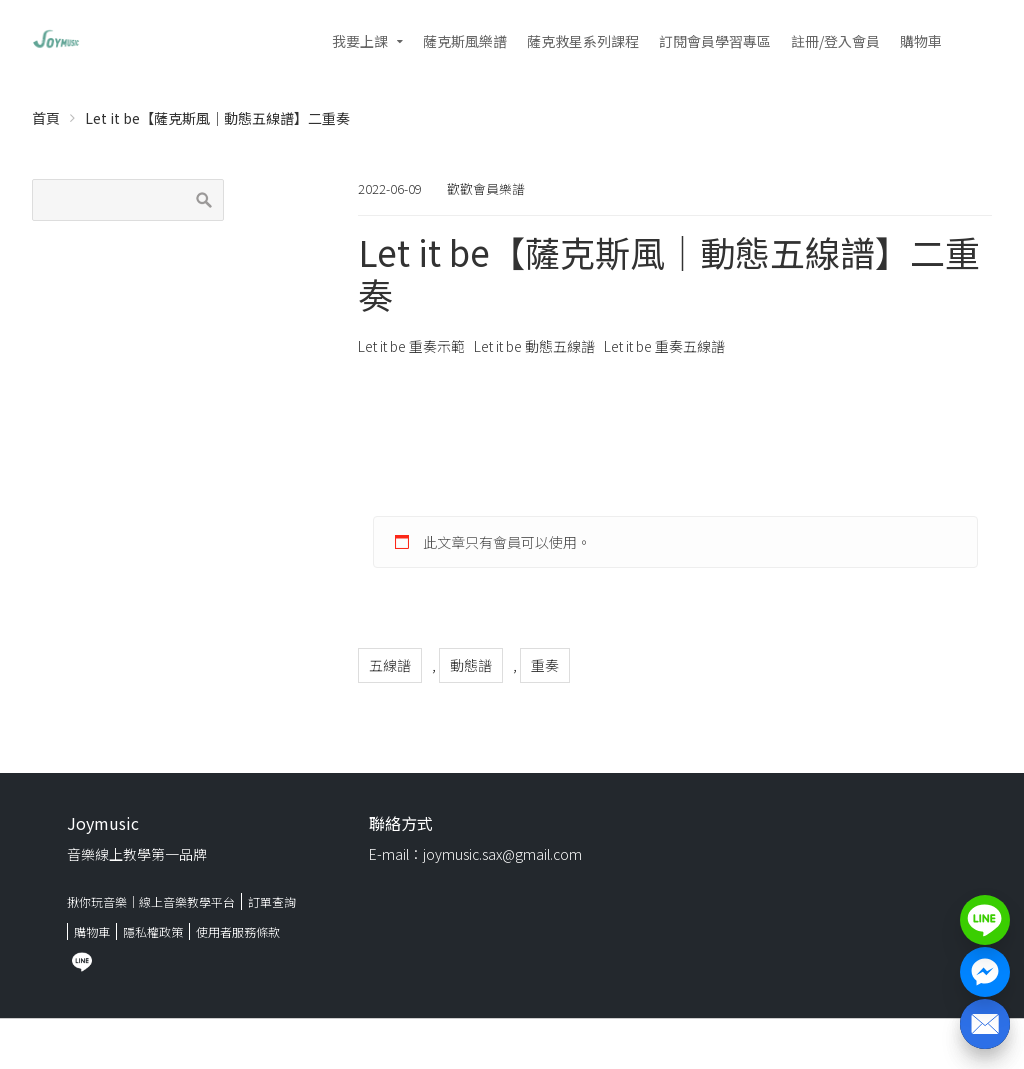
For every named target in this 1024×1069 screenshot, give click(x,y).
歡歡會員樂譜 (486, 188)
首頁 (46, 118)
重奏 (545, 665)
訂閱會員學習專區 (715, 41)
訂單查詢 (272, 901)
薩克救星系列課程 (583, 41)
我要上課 (360, 41)
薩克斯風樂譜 (465, 41)
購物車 (921, 41)
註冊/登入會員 (835, 41)
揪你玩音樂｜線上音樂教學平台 (151, 901)
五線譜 (390, 665)
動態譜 (471, 665)
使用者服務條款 (238, 931)
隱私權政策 (153, 931)
